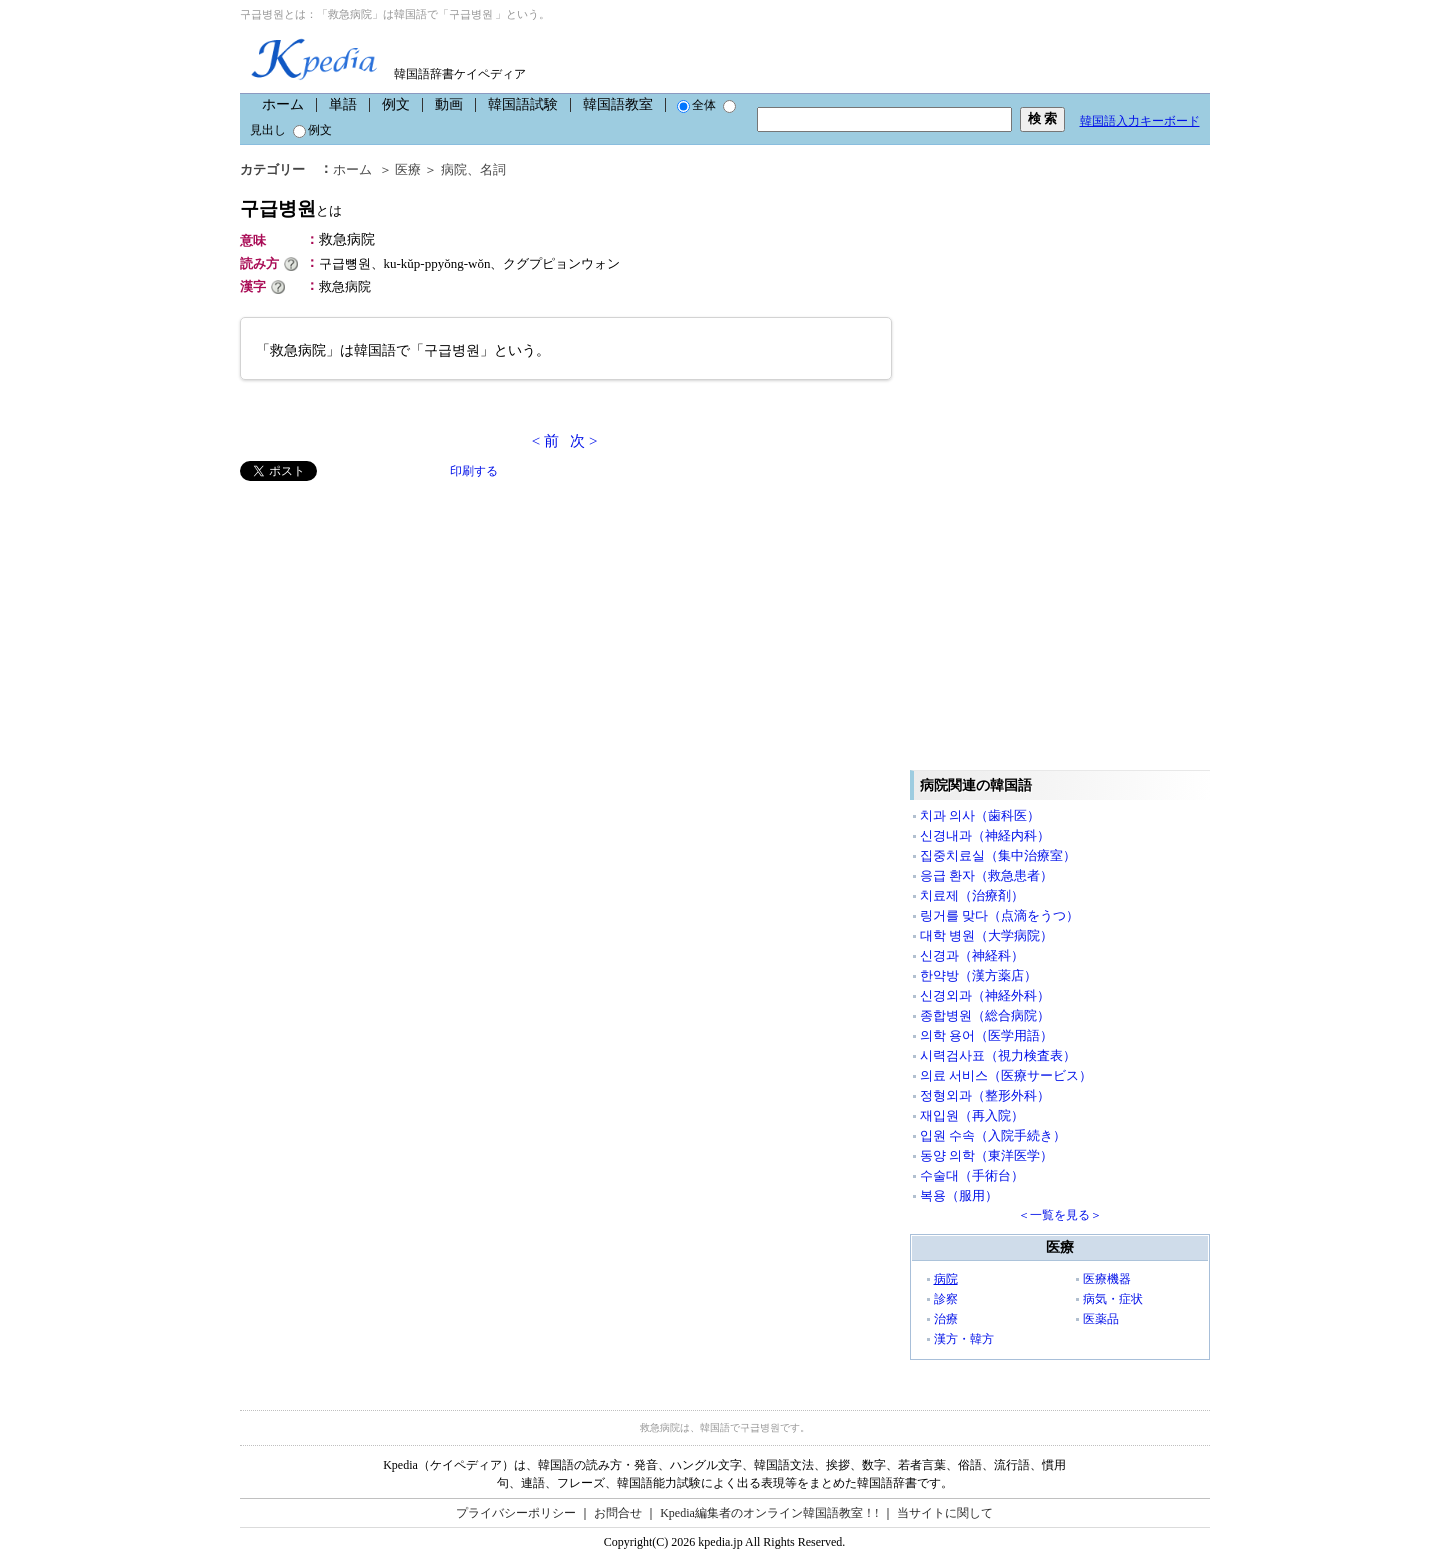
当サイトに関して (945, 1513)
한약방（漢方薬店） (978, 975)
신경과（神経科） (972, 955)
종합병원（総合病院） (985, 1015)
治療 (946, 1319)
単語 (343, 104)
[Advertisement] (390, 621)
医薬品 (1101, 1319)
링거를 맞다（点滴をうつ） (999, 915)
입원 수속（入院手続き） (993, 1135)
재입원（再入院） (972, 1115)
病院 (454, 169)
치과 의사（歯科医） (980, 815)
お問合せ (618, 1513)
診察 (946, 1299)
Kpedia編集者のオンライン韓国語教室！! (769, 1513)
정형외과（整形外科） (985, 1095)
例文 (396, 104)
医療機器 (1107, 1279)
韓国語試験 (523, 104)
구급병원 (291, 208)
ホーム (283, 104)
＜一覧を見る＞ (1060, 1215)
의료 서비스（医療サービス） (1006, 1075)
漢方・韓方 (964, 1339)
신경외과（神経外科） (985, 995)
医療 (408, 169)
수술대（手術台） (972, 1175)
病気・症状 (1113, 1299)
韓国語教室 (618, 104)
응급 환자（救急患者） (986, 875)
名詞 (493, 169)
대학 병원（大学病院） (986, 935)
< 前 (545, 441)
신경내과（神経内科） (985, 835)
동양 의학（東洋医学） (986, 1155)
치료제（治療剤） (972, 895)
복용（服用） (959, 1195)
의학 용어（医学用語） (986, 1035)
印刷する (474, 471)
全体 (696, 105)
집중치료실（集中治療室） (998, 855)
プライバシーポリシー (516, 1513)
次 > (583, 441)
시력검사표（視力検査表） (998, 1055)
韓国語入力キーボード (1140, 121)
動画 (449, 104)
